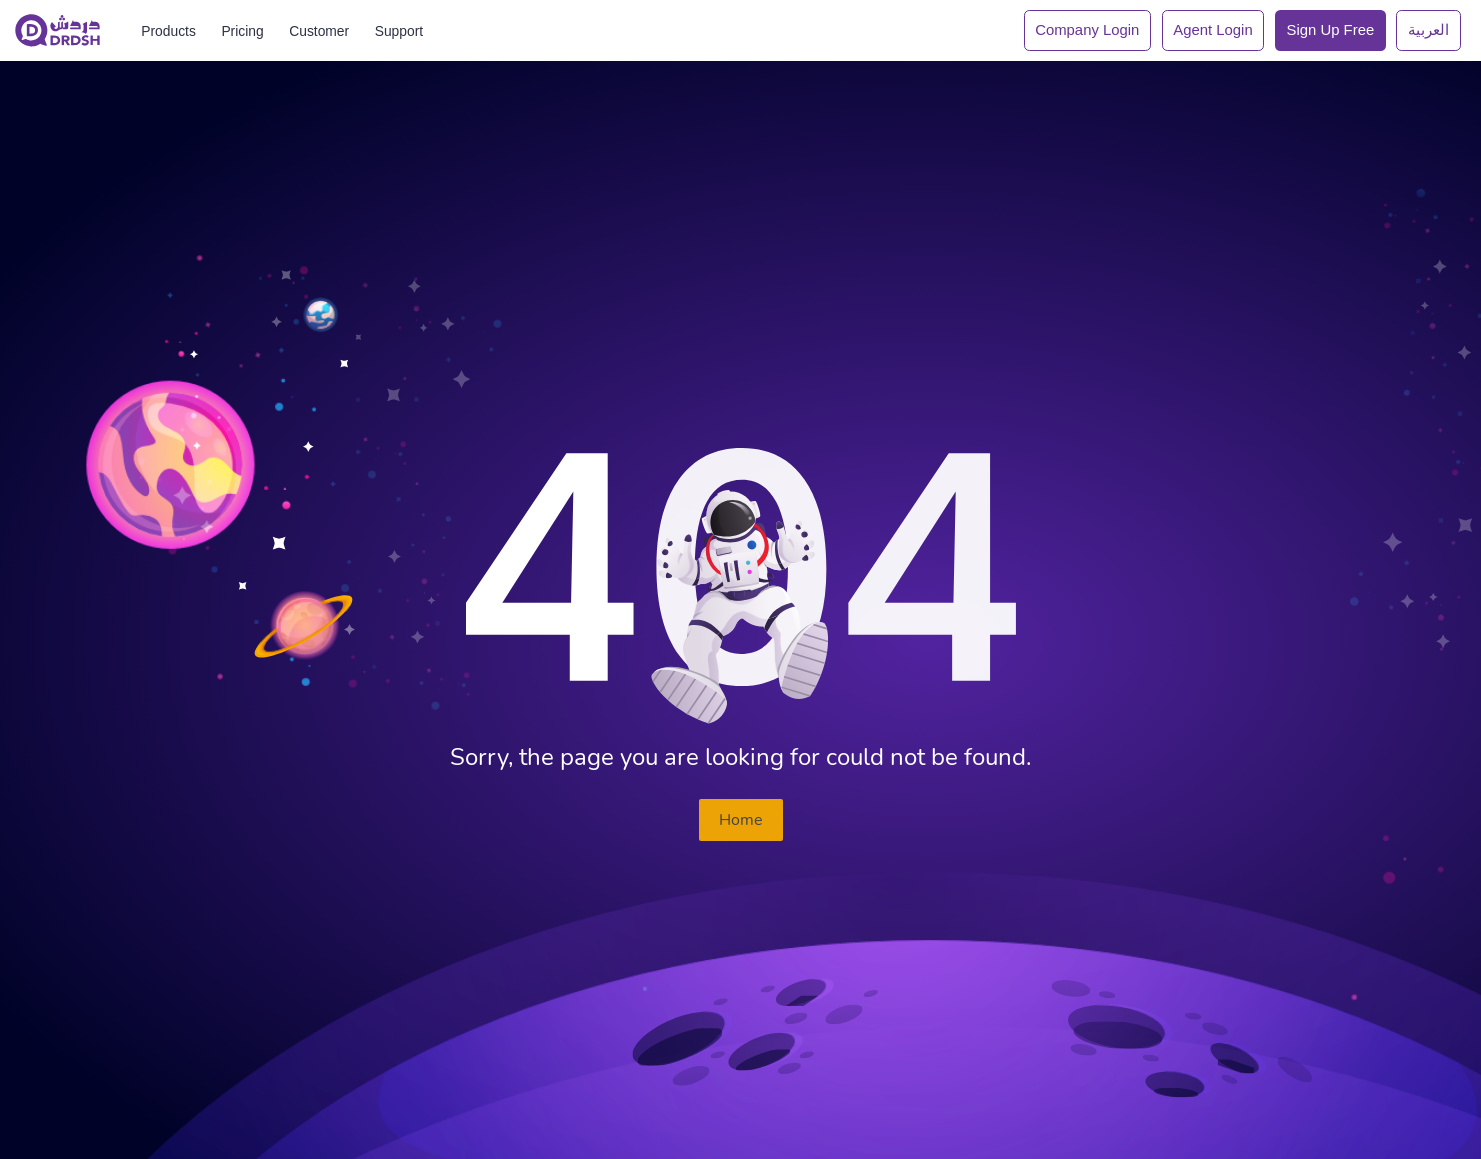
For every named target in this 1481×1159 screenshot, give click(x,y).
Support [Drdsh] (399, 31)
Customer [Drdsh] (319, 31)
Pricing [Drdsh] (242, 31)
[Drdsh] (57, 31)
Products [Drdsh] (168, 31)
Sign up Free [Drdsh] (1331, 30)
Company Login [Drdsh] (1087, 30)
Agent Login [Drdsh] (1212, 30)
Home (741, 820)
